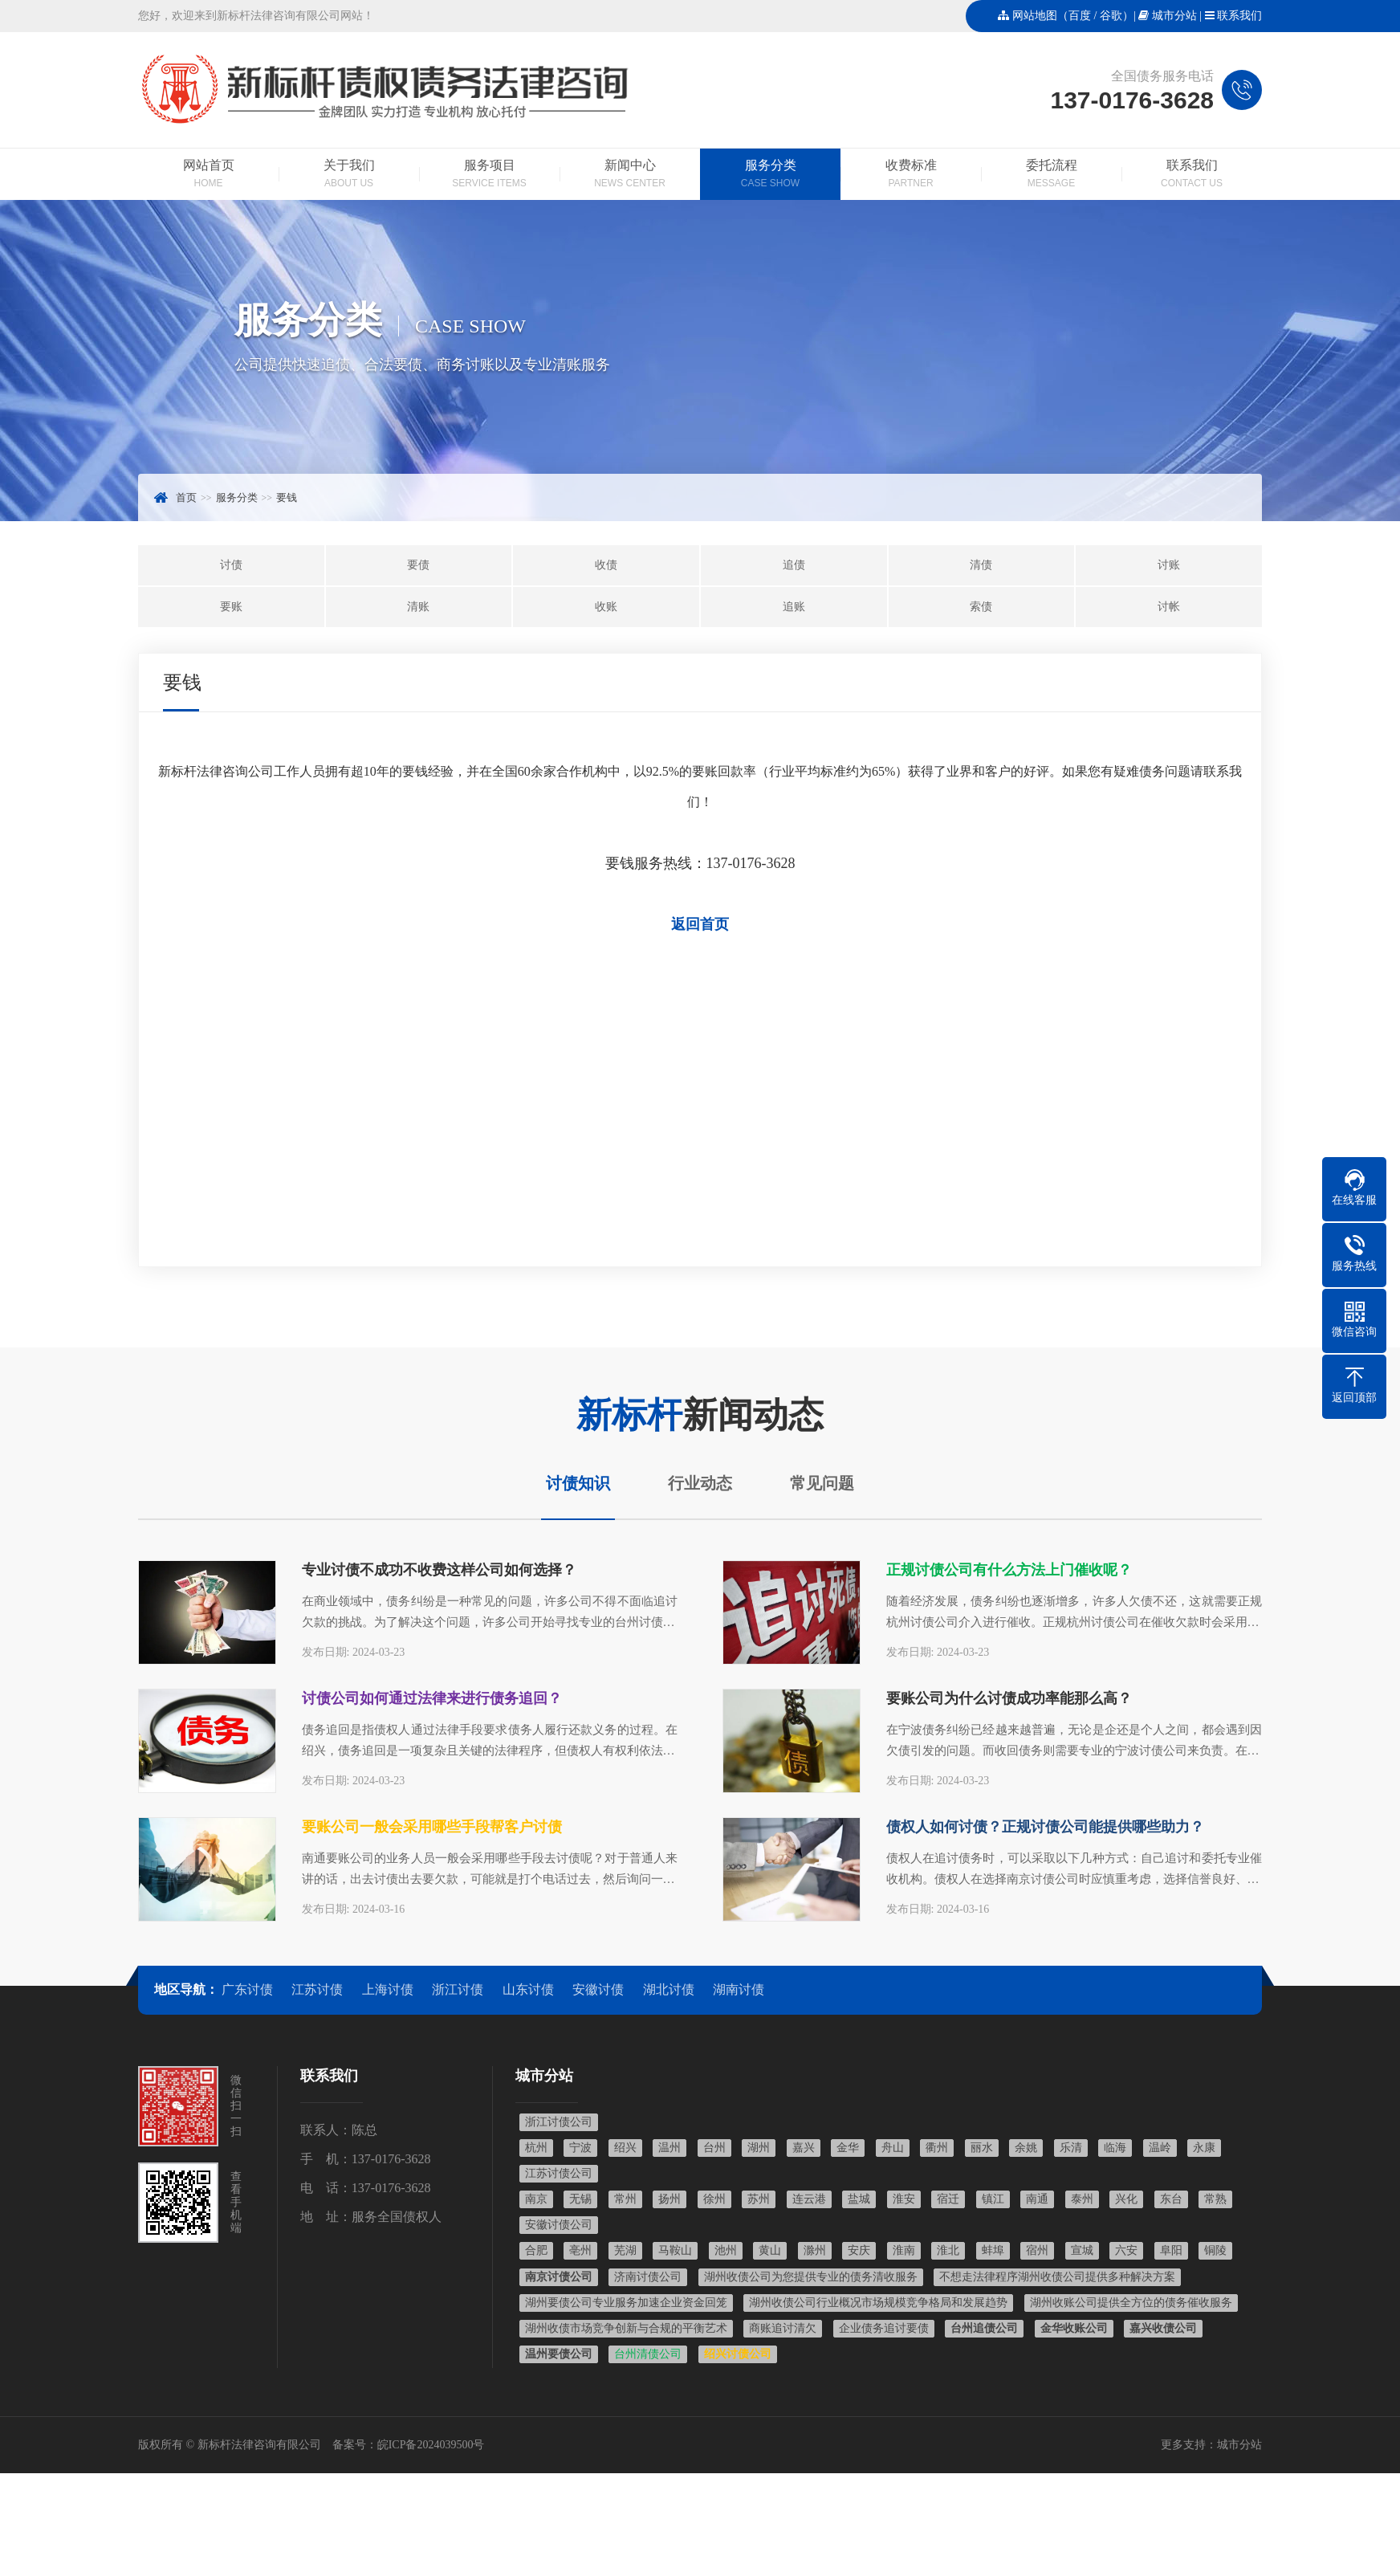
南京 (536, 2199)
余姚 (1026, 2148)
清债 (981, 565)
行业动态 (700, 1483)
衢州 (937, 2148)
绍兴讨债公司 (737, 2354)
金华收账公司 (1074, 2328)
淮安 (904, 2199)
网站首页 (208, 175)
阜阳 (1171, 2250)
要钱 (286, 497)
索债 (981, 607)
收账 (606, 607)
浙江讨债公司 (558, 2122)
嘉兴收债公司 (1163, 2328)
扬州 (669, 2199)
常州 (625, 2199)
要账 (231, 607)
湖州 (758, 2148)
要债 (418, 565)
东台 (1171, 2199)
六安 (1126, 2250)
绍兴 (625, 2148)
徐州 (714, 2199)
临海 (1115, 2148)
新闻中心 (630, 175)
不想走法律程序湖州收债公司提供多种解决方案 (1057, 2277)
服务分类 (770, 175)
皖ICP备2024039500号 (431, 2445)
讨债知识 (578, 1483)
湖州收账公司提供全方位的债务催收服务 (1131, 2303)
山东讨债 (528, 1989)
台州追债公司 (984, 2328)
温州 (669, 2148)
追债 (794, 565)
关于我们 (349, 175)
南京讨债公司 (558, 2277)
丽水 (982, 2148)
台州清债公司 (648, 2354)
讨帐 (1169, 607)
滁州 (815, 2250)
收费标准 (910, 175)
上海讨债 (387, 1989)
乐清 (1071, 2148)
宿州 (1037, 2250)
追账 (794, 607)
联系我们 (1239, 16)
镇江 (993, 2199)
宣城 (1082, 2250)
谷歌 (1111, 16)
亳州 (580, 2250)
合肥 (536, 2250)
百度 (1079, 16)
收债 (606, 565)
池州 (725, 2250)
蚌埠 (993, 2250)
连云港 (809, 2199)
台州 (714, 2148)
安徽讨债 (598, 1989)
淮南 (904, 2250)
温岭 (1160, 2148)
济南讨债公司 (648, 2277)
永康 (1204, 2148)
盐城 (859, 2199)
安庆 (859, 2250)
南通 (1037, 2199)
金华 (847, 2148)
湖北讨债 (668, 1989)
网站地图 (1034, 16)
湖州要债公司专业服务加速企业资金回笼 (626, 2303)
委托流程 (1051, 175)
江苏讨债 (317, 1989)
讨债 (231, 565)
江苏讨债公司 (558, 2173)
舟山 (892, 2148)
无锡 (580, 2199)
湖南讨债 (738, 1989)
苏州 (758, 2199)
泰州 (1082, 2199)
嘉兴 (803, 2148)
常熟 (1215, 2199)
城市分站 (1174, 16)
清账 (418, 607)
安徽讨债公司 (558, 2225)
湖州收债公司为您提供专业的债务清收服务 (811, 2277)
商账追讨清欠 (782, 2328)
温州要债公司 (558, 2354)
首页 (186, 497)
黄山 (770, 2250)
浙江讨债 (457, 1989)
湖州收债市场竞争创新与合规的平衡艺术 (626, 2328)
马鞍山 (675, 2250)
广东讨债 (247, 1989)
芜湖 (625, 2250)
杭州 (536, 2148)
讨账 (1169, 565)
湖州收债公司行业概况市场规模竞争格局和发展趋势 (878, 2303)
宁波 (580, 2148)
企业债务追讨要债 (884, 2328)
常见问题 (822, 1483)
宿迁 (948, 2199)
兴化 (1126, 2199)
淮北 (948, 2250)
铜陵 (1215, 2250)
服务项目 (489, 175)
